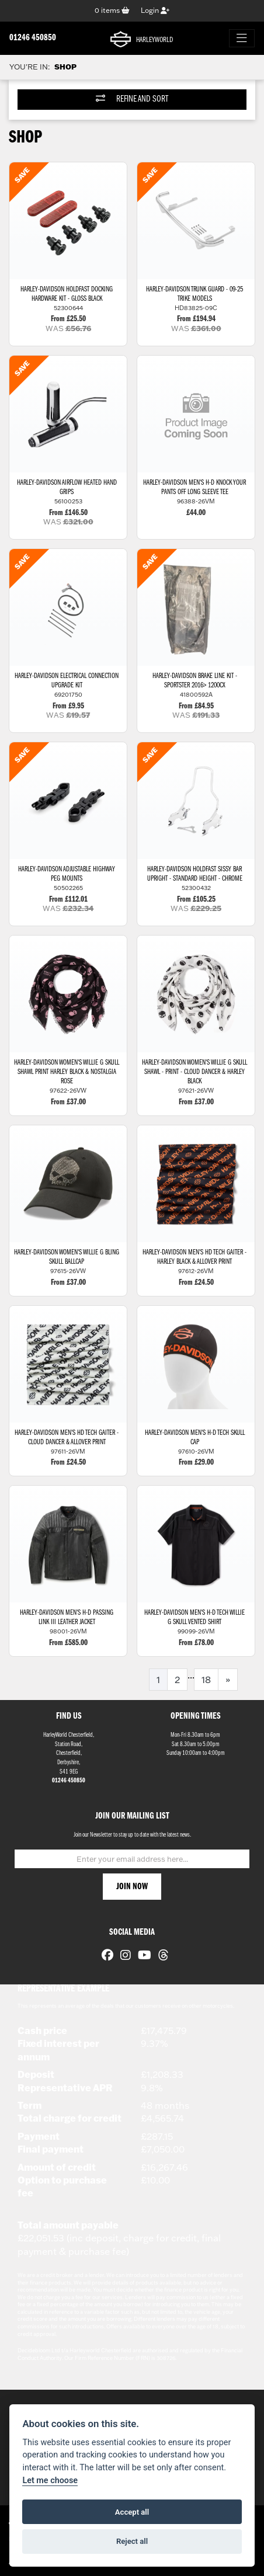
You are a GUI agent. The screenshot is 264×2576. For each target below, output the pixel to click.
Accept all (132, 2512)
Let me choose (50, 2480)
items (112, 10)
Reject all (132, 2541)
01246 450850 (32, 38)
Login (155, 10)
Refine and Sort (132, 98)
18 (206, 1679)
